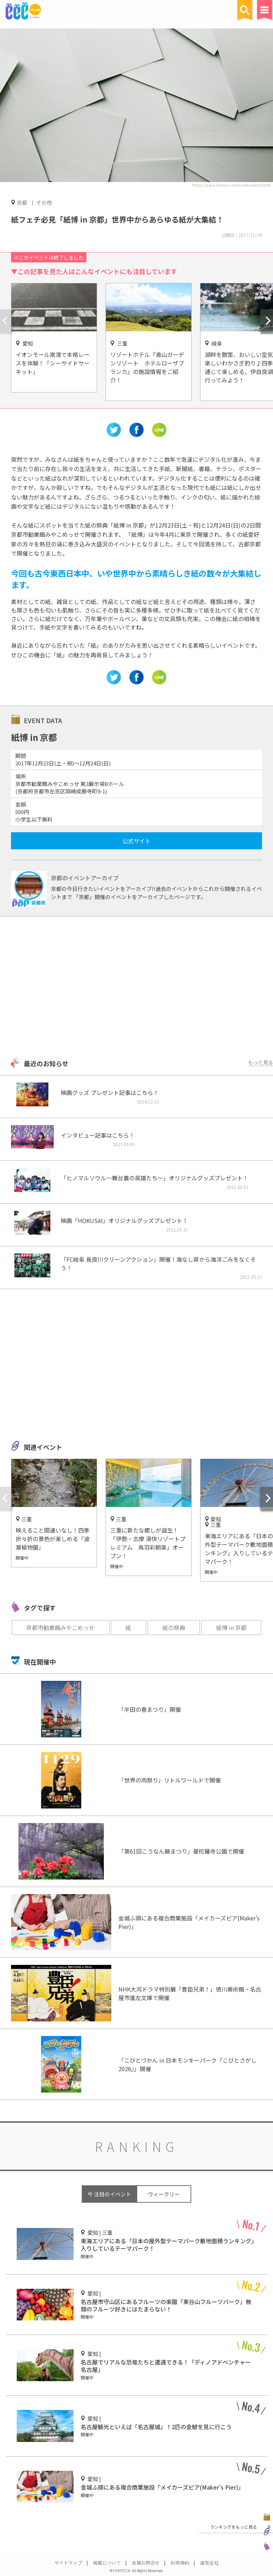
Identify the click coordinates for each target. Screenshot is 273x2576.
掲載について (107, 2562)
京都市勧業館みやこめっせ (60, 1627)
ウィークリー (164, 2194)
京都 (22, 202)
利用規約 (180, 2562)
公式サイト (136, 841)
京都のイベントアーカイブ (85, 877)
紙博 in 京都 (231, 1627)
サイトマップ (68, 2562)
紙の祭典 (173, 1627)
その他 (44, 202)
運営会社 (209, 2562)
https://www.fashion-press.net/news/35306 (231, 185)
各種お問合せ (146, 2562)
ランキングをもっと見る (233, 2527)
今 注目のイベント (109, 2194)
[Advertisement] (136, 987)
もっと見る (260, 1062)
